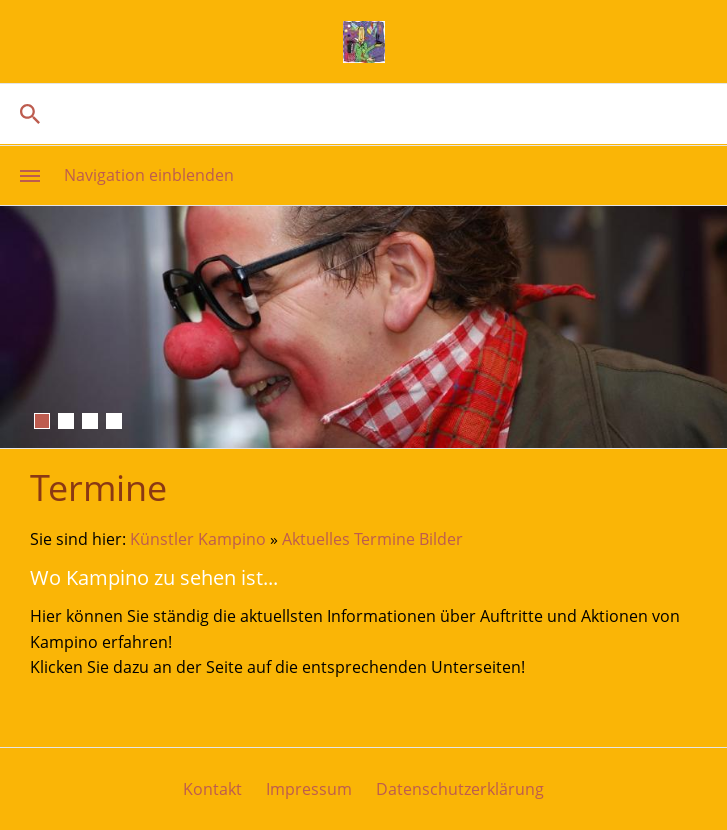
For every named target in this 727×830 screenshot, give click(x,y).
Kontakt (212, 789)
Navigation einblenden (149, 175)
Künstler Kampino (198, 539)
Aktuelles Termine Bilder (372, 539)
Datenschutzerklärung (460, 789)
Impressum (309, 789)
